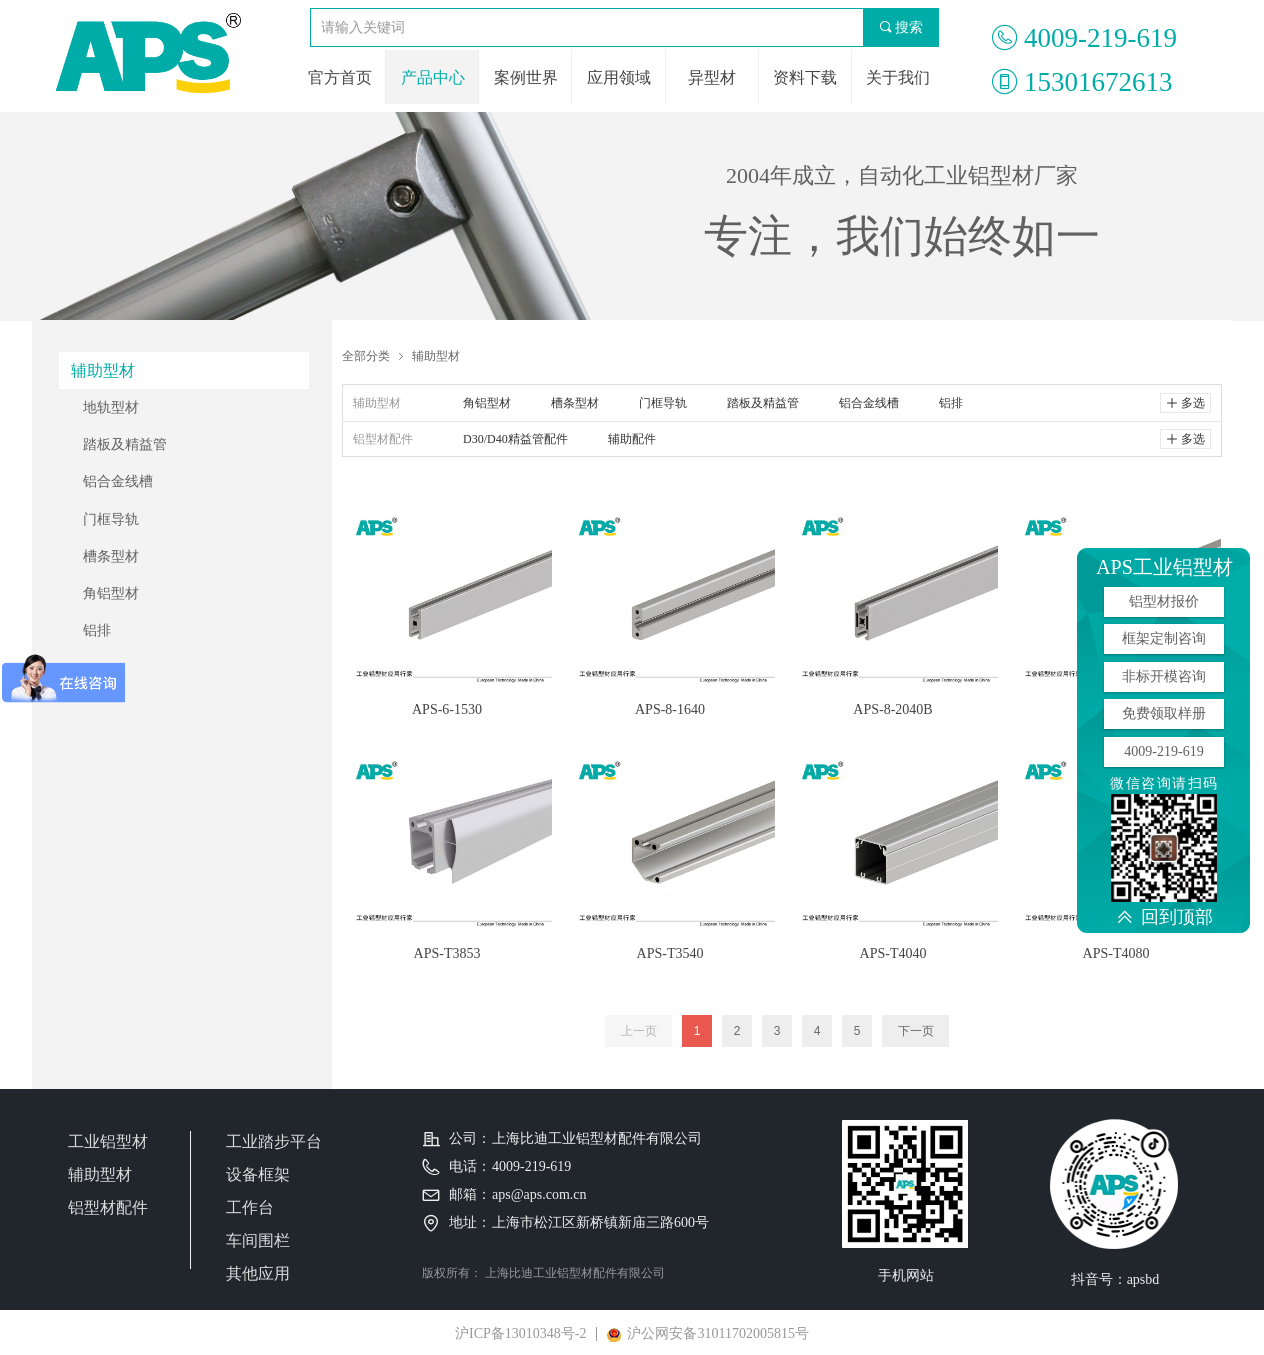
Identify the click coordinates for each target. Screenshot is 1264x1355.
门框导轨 (111, 519)
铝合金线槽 (118, 481)
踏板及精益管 (125, 444)
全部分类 (366, 355)
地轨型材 (111, 407)
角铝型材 (111, 593)
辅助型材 (436, 355)
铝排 (97, 630)
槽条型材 (111, 556)
